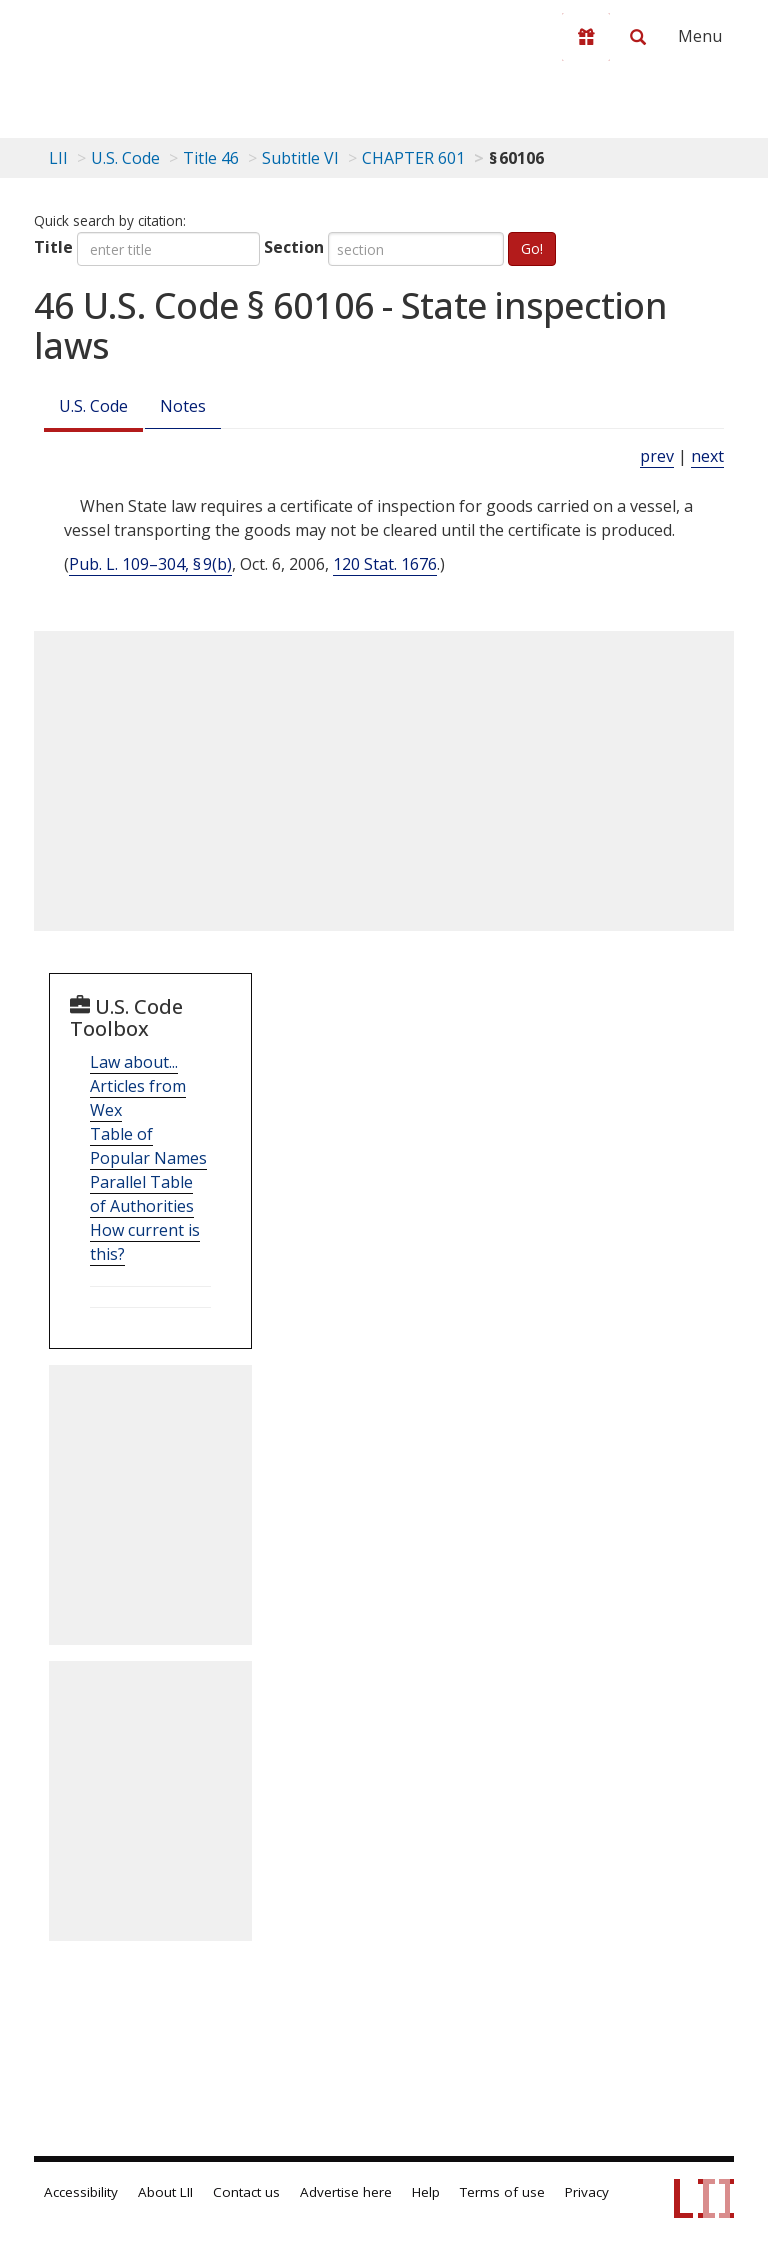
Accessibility (81, 2192)
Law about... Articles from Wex (138, 1086)
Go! (532, 248)
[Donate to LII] (586, 37)
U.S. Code (93, 406)
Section (294, 247)
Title (53, 247)
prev (657, 456)
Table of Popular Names (148, 1146)
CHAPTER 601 (413, 158)
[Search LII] (638, 37)
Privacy (587, 2192)
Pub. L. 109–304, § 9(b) (150, 564)
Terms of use (502, 2192)
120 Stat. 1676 (385, 564)
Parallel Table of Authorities (142, 1194)
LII (58, 158)
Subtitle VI (300, 158)
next (707, 456)
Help (426, 2192)
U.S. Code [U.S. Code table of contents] (125, 158)
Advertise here (346, 2192)
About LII (165, 2192)
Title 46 (211, 158)
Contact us (246, 2192)
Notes (183, 406)
